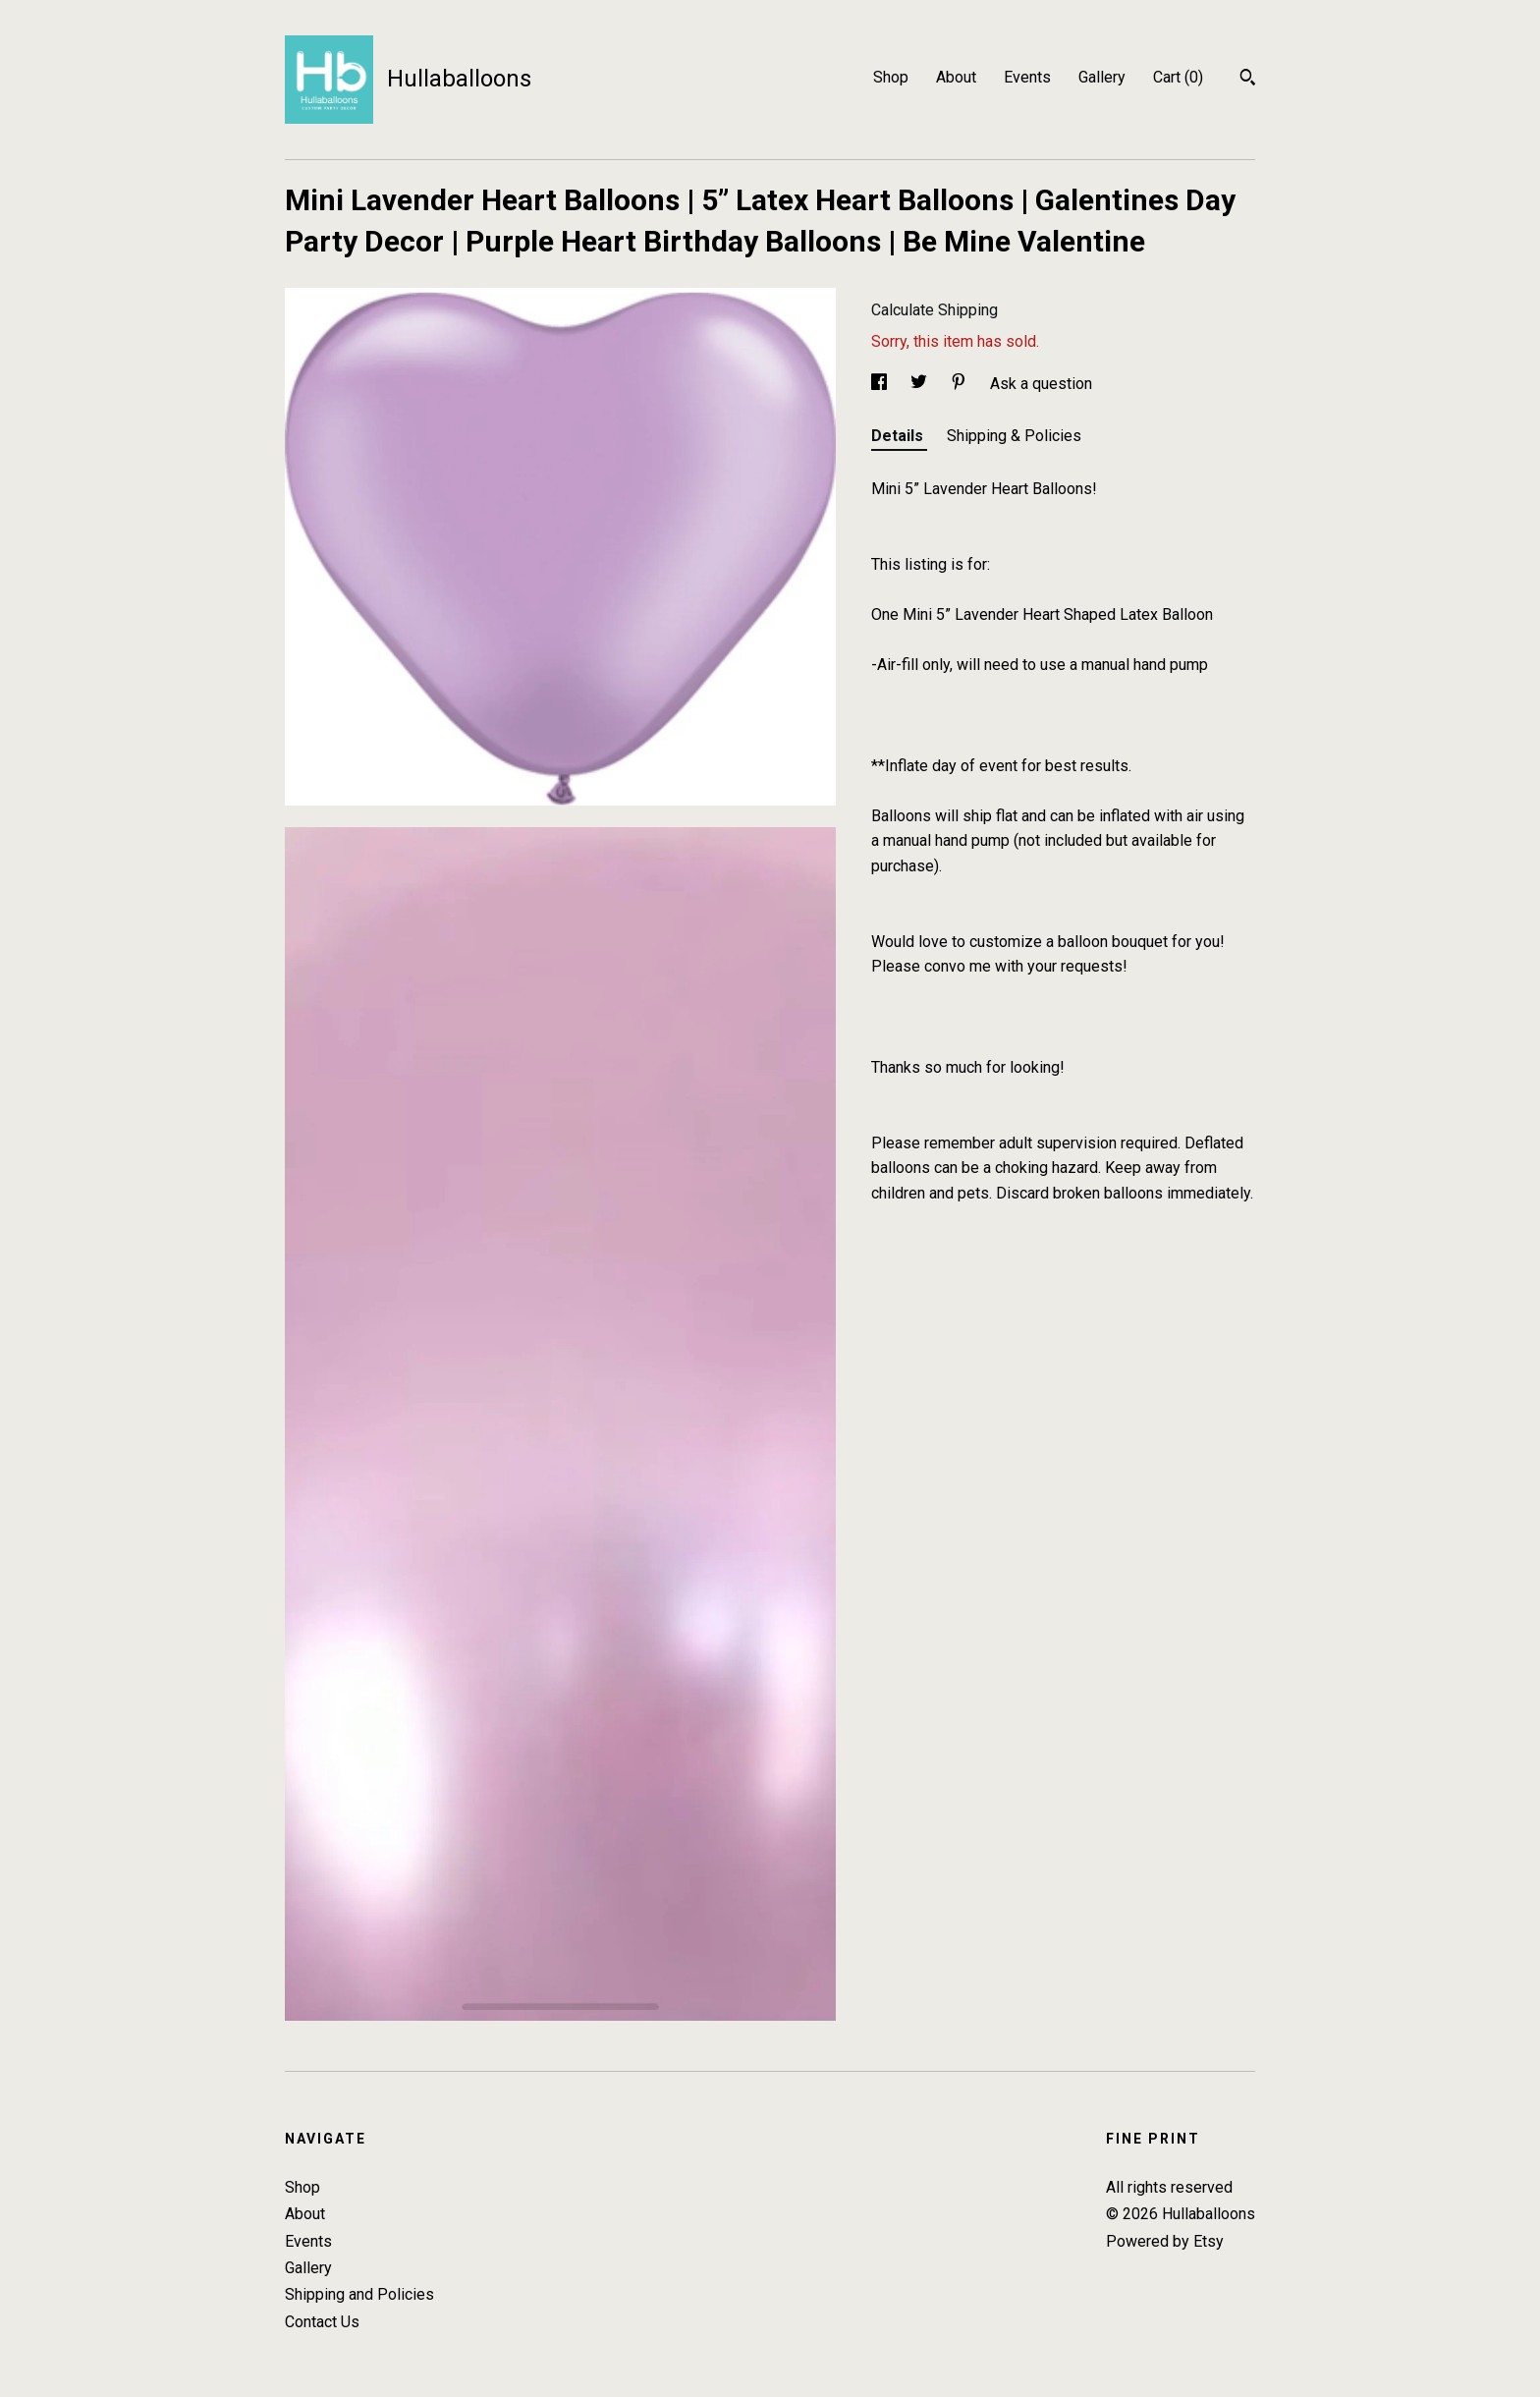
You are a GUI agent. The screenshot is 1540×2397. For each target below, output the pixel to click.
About (956, 77)
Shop (890, 77)
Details (899, 435)
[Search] (1247, 79)
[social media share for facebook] (881, 383)
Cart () (1178, 77)
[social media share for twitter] (920, 383)
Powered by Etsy (1165, 2241)
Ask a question (1041, 383)
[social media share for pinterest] (960, 383)
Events (1027, 77)
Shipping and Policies (359, 2294)
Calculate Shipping (934, 310)
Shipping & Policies (1014, 435)
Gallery (1102, 77)
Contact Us (322, 2322)
